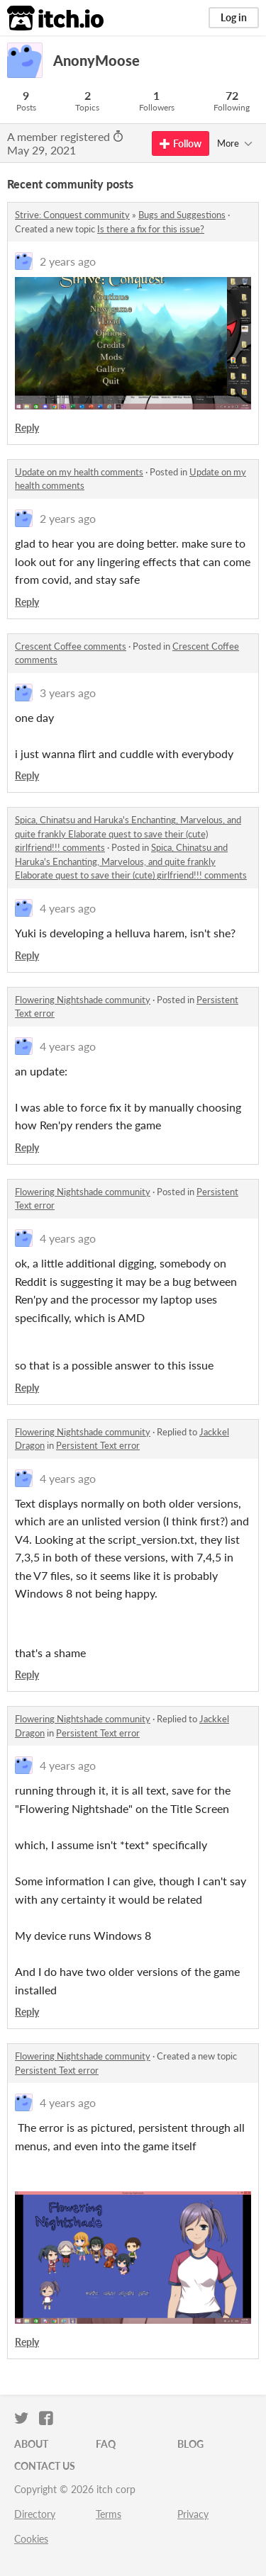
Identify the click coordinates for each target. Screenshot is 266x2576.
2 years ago (68, 261)
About (31, 2444)
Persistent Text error (98, 1445)
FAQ (106, 2444)
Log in (234, 17)
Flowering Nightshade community (82, 999)
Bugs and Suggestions (182, 214)
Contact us (44, 2466)
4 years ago (68, 908)
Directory (34, 2514)
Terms (108, 2514)
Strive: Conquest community (72, 214)
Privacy (193, 2514)
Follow (180, 143)
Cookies (31, 2539)
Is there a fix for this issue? (150, 229)
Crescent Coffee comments (70, 646)
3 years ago (68, 692)
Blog (190, 2444)
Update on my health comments (79, 472)
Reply (27, 428)
